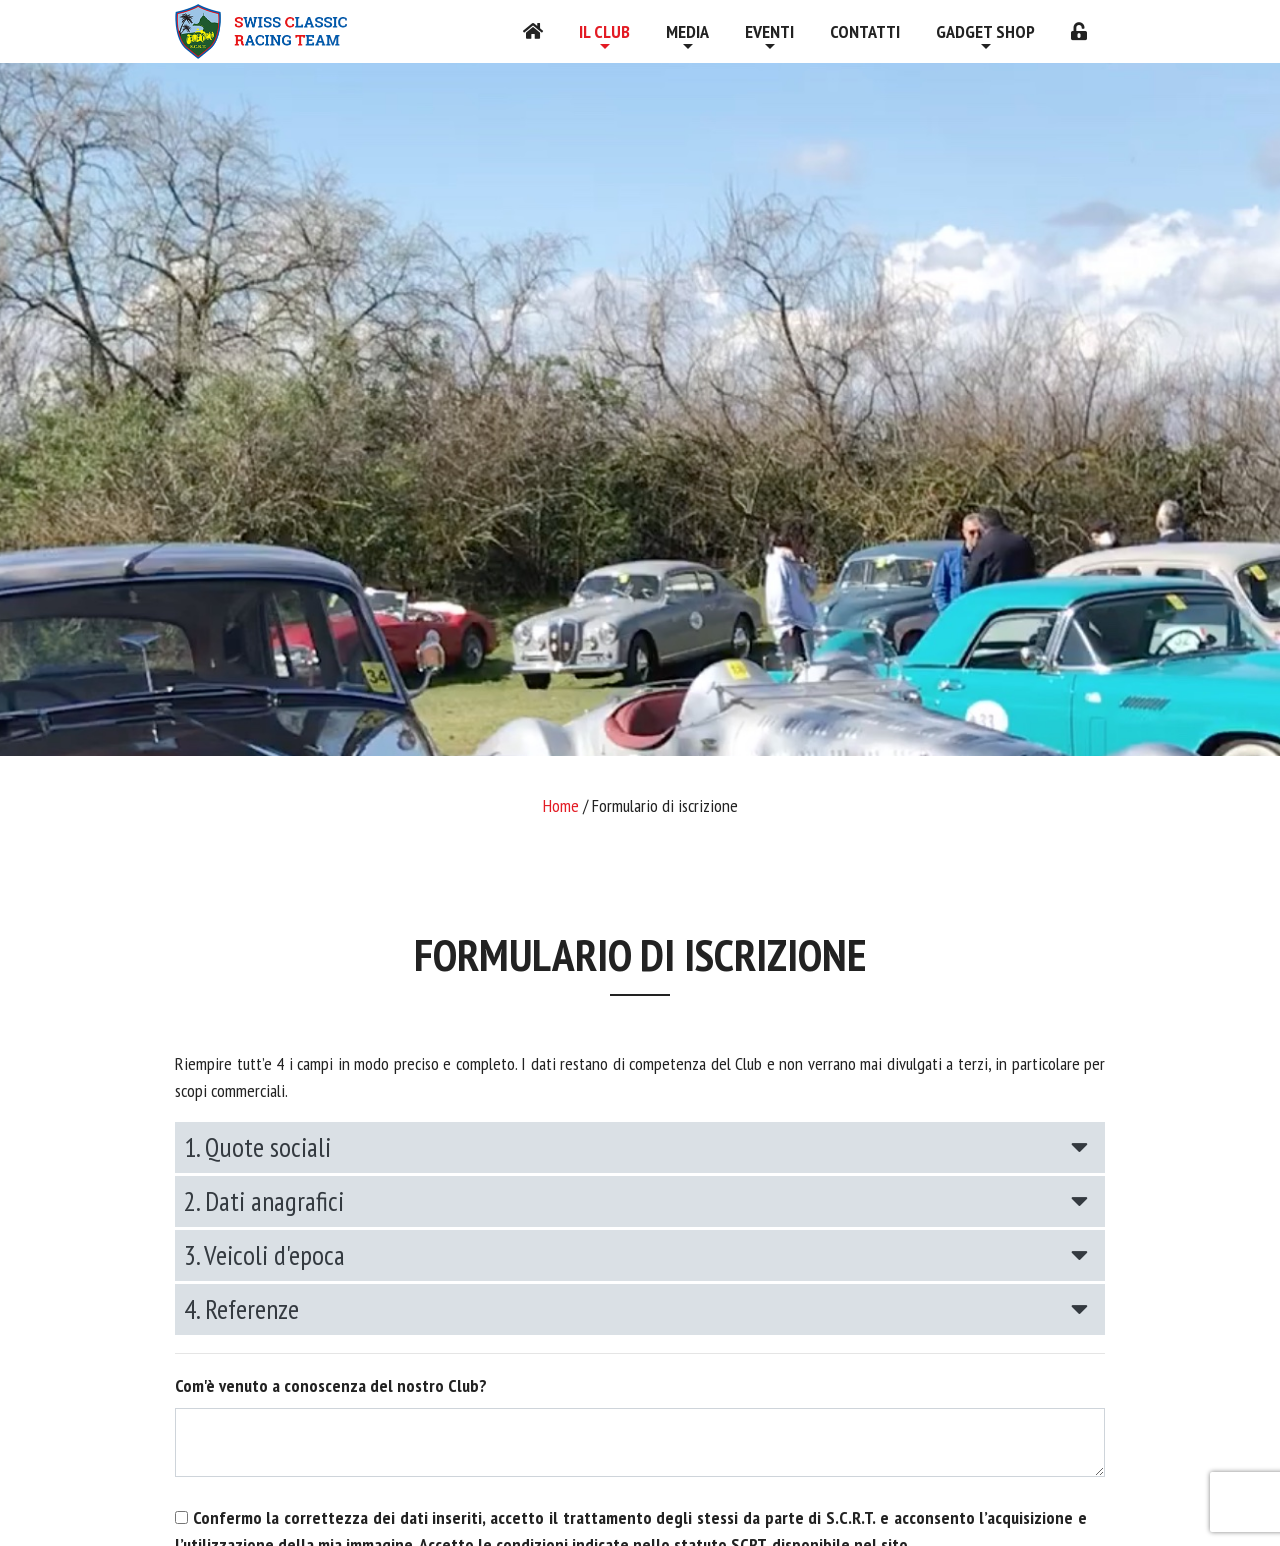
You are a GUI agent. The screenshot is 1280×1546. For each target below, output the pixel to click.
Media (687, 31)
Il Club (604, 31)
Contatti (865, 31)
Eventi (769, 31)
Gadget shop (985, 31)
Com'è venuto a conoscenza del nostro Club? (331, 1385)
